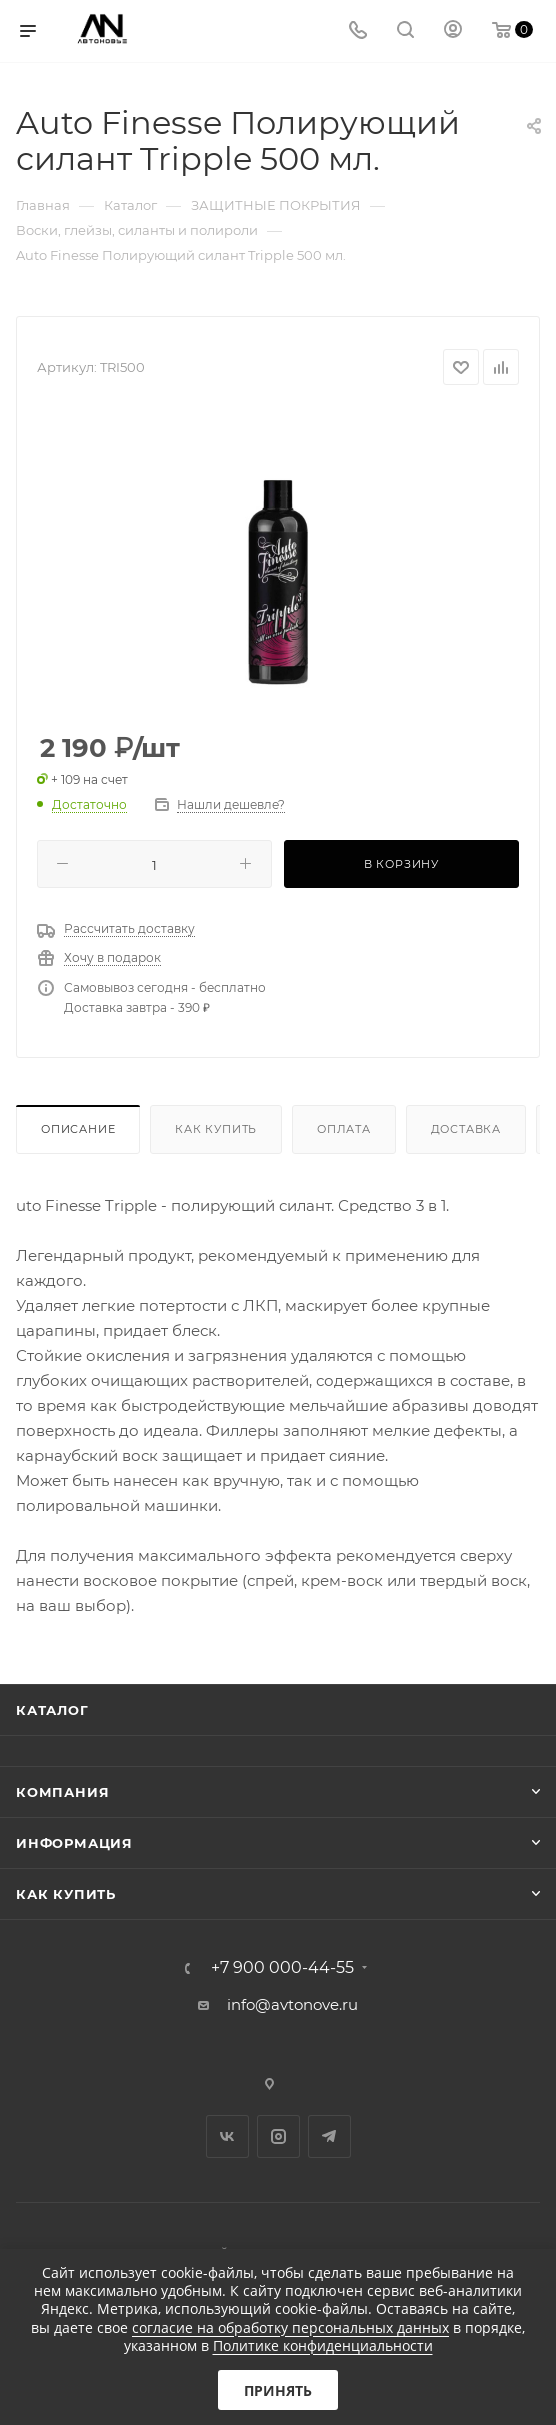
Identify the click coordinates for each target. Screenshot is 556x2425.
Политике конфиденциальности (323, 2345)
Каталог (52, 1710)
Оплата (344, 1129)
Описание (78, 1129)
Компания (62, 1792)
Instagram (278, 2136)
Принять (278, 2390)
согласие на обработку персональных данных (290, 2327)
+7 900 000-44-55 (282, 1968)
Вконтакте (227, 2136)
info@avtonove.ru (292, 2004)
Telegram (329, 2136)
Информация (74, 1843)
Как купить (216, 1129)
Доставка (466, 1129)
